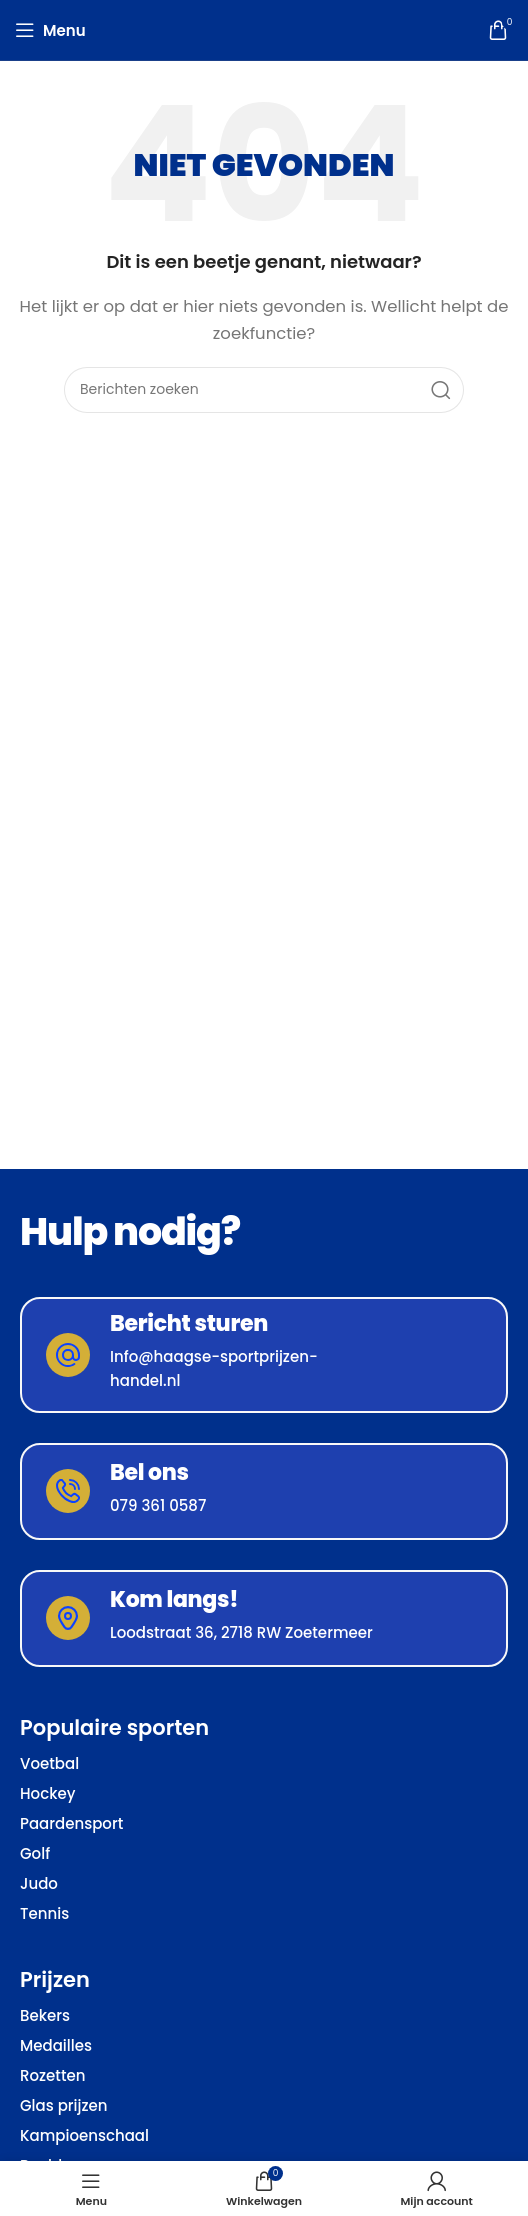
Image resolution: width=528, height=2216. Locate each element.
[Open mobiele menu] (50, 30)
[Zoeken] (264, 390)
